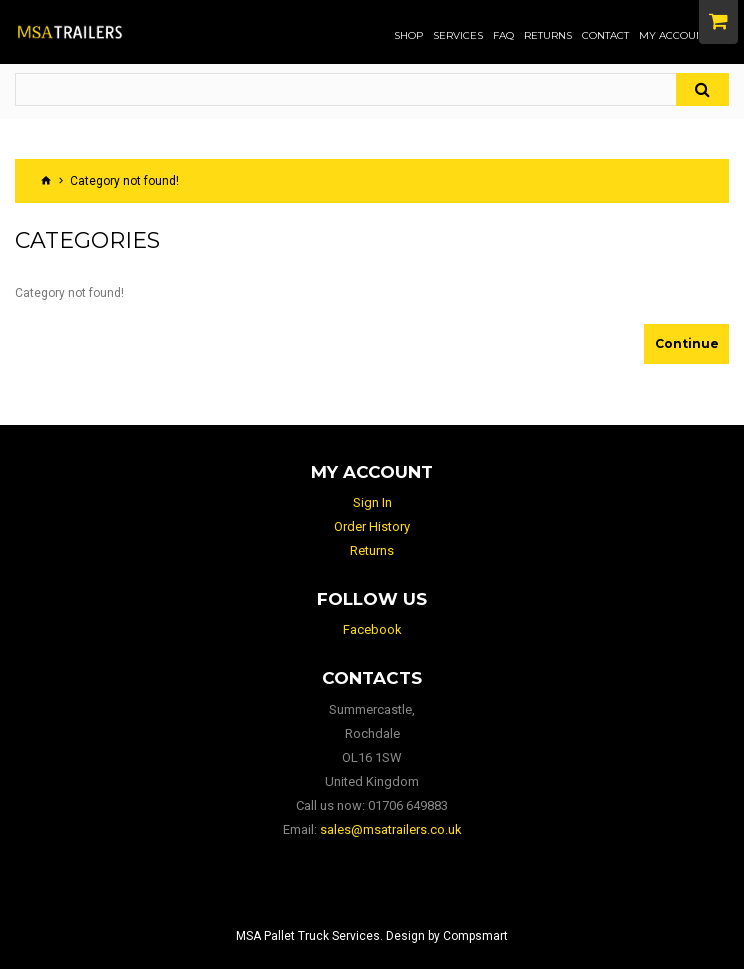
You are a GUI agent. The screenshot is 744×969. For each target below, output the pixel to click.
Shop (408, 36)
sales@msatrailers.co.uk (391, 829)
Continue (687, 343)
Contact (605, 36)
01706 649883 (408, 805)
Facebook (372, 629)
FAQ (503, 36)
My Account (674, 36)
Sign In (372, 502)
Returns (548, 36)
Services (458, 36)
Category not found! (124, 181)
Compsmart (475, 936)
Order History (372, 526)
